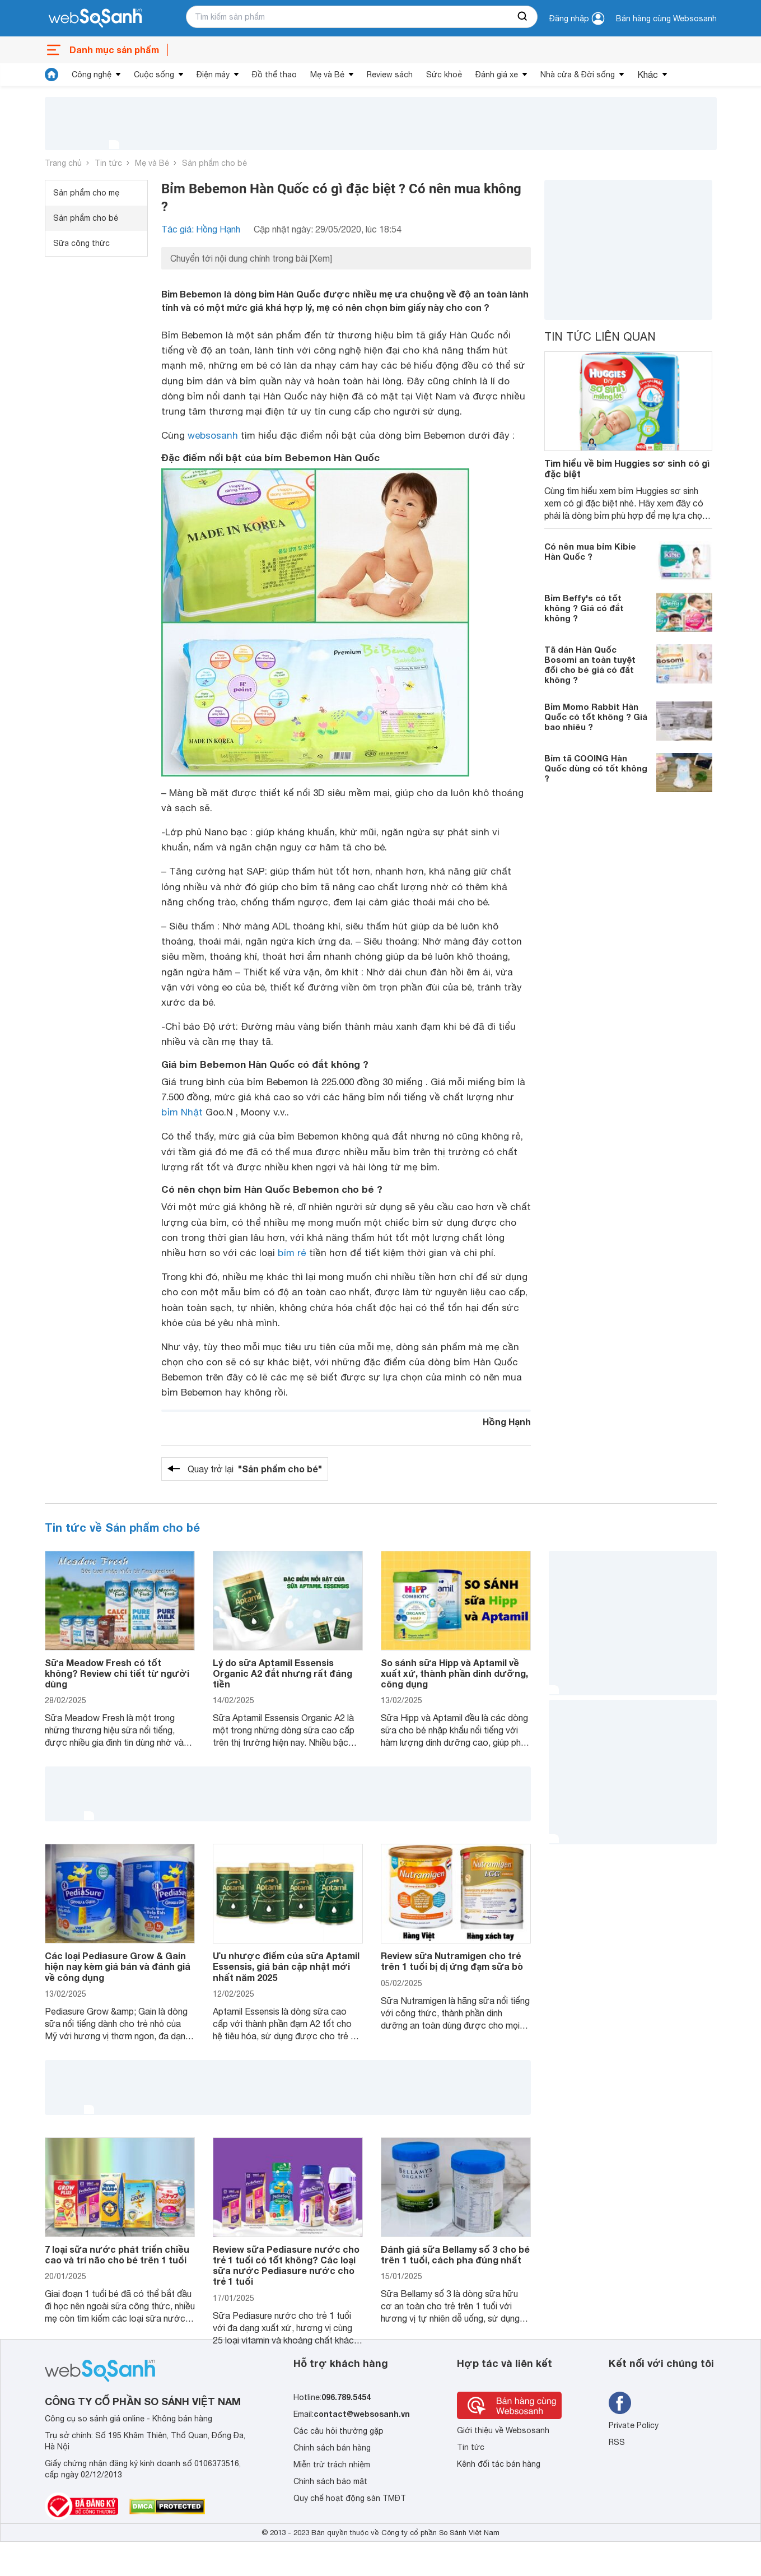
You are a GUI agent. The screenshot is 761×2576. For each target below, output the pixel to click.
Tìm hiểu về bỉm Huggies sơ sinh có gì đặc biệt (626, 468)
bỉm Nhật (182, 1112)
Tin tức (108, 163)
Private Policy (634, 2425)
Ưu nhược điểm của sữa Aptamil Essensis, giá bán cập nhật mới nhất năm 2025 (286, 1966)
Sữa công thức (81, 243)
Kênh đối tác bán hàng (498, 2463)
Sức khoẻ (444, 74)
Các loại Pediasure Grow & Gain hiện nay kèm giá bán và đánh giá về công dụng (117, 1966)
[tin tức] (51, 74)
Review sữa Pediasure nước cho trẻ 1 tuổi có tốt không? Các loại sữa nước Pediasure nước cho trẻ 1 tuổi (286, 2265)
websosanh (213, 435)
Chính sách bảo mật (330, 2481)
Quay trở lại (255, 1469)
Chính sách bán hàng (332, 2447)
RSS (617, 2442)
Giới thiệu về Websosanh (503, 2430)
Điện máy (213, 74)
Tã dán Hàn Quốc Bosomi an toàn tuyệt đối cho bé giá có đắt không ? (590, 664)
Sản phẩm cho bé (214, 163)
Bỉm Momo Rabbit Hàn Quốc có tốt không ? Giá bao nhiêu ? (595, 716)
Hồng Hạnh (507, 1421)
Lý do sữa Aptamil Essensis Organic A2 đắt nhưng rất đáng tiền (282, 1673)
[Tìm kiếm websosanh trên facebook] (620, 2403)
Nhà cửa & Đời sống (577, 74)
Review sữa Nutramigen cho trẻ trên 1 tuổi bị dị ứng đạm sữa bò (452, 1960)
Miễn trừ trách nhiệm (331, 2464)
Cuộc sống (154, 74)
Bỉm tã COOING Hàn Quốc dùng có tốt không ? (595, 768)
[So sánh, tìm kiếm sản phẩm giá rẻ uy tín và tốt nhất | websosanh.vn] (95, 18)
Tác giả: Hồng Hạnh (200, 229)
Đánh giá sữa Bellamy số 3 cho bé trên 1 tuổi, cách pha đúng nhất (455, 2254)
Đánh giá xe (496, 74)
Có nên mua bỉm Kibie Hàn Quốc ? (590, 551)
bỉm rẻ (292, 1252)
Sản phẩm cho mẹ (86, 192)
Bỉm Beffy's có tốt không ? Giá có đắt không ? (584, 608)
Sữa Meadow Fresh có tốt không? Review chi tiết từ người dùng (117, 1673)
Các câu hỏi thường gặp (338, 2430)
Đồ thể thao (274, 74)
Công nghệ (91, 74)
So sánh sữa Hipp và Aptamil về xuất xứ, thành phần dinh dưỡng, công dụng (454, 1673)
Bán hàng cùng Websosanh (666, 18)
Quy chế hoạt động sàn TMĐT (349, 2498)
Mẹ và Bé (327, 74)
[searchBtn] (523, 16)
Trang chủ (63, 163)
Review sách (390, 74)
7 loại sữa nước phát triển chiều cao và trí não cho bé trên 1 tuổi (117, 2254)
